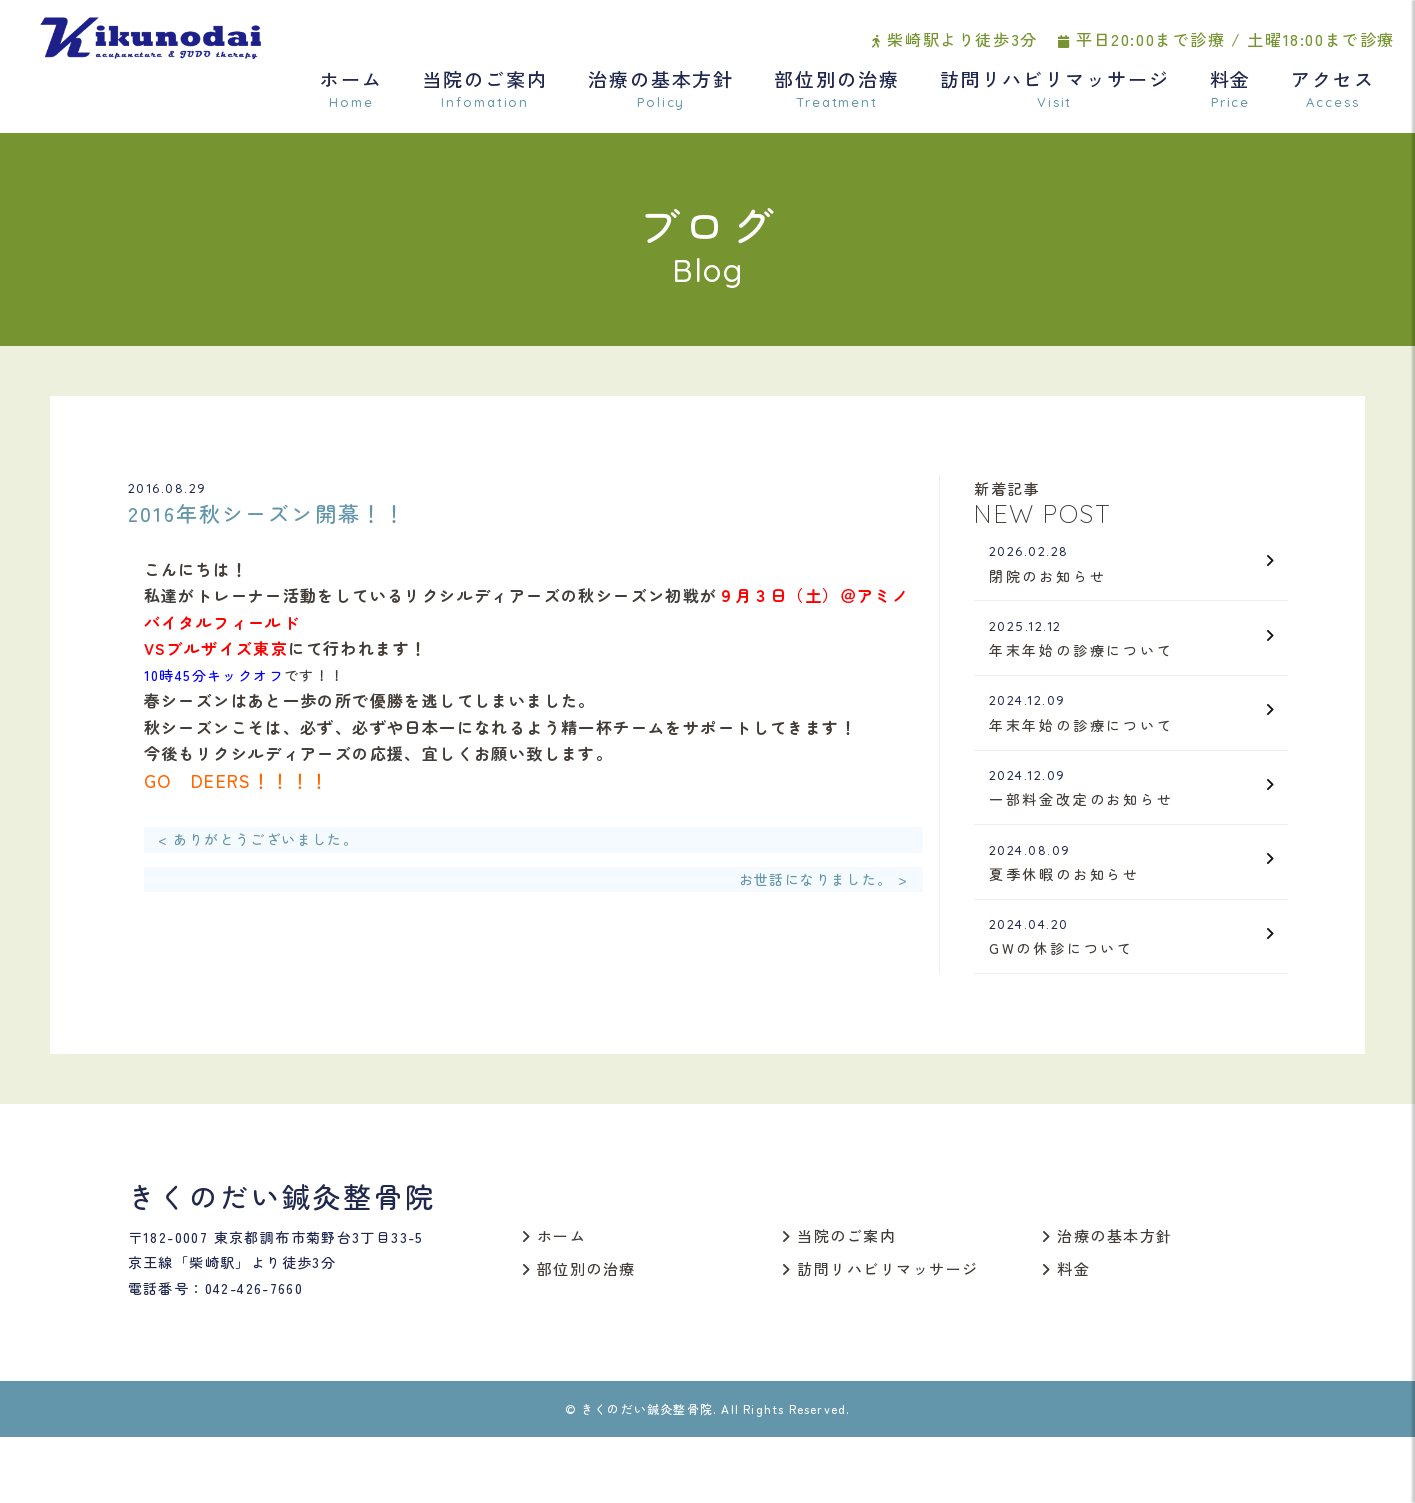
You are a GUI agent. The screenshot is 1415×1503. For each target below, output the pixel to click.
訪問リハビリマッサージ (1055, 97)
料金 (1231, 97)
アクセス (1333, 97)
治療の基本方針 (661, 97)
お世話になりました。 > (824, 884)
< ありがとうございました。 (258, 845)
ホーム (351, 97)
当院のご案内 (485, 97)
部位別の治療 (836, 97)
